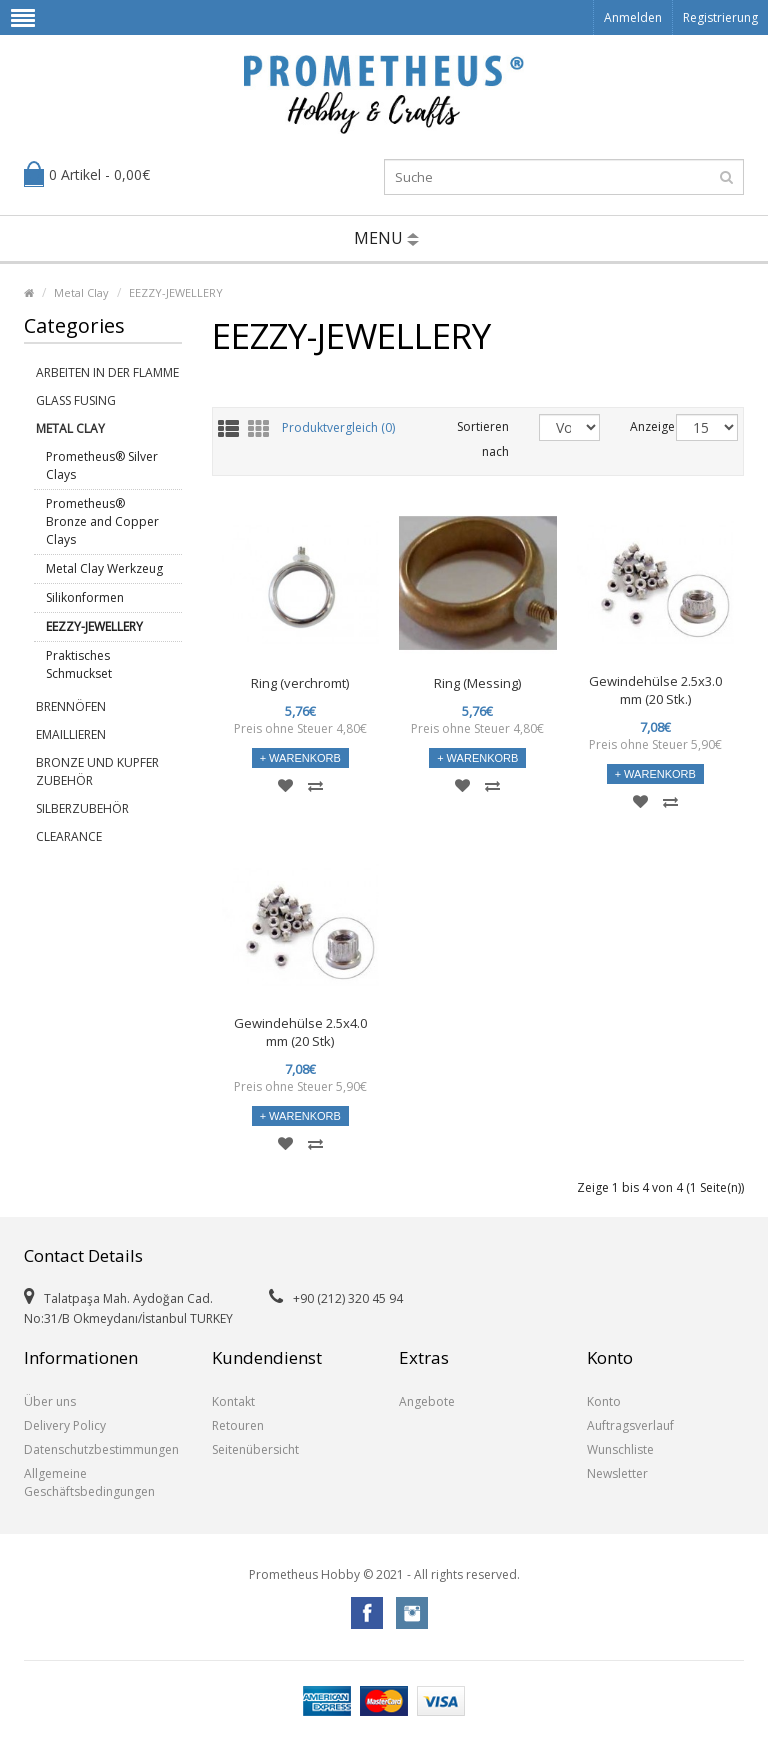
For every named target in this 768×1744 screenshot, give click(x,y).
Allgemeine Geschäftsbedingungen (89, 1482)
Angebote (427, 1401)
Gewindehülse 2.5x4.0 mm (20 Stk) (300, 1032)
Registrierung (720, 17)
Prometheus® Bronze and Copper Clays (102, 521)
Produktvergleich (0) (338, 428)
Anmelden (633, 17)
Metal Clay (81, 292)
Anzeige (638, 426)
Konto (604, 1401)
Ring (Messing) (477, 683)
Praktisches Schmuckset (79, 664)
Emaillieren (71, 734)
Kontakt (233, 1401)
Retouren (238, 1425)
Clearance (69, 836)
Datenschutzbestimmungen (101, 1449)
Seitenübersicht (255, 1449)
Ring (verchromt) (300, 683)
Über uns (50, 1401)
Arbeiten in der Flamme (107, 372)
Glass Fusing (76, 400)
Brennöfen (71, 706)
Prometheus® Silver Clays (102, 465)
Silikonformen (85, 597)
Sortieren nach (483, 439)
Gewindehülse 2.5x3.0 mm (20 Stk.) (655, 690)
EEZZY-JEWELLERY (176, 292)
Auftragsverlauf (630, 1425)
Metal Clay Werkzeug (104, 568)
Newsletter (617, 1473)
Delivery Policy (65, 1425)
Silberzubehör (82, 808)
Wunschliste (620, 1449)
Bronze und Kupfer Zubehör (97, 771)
